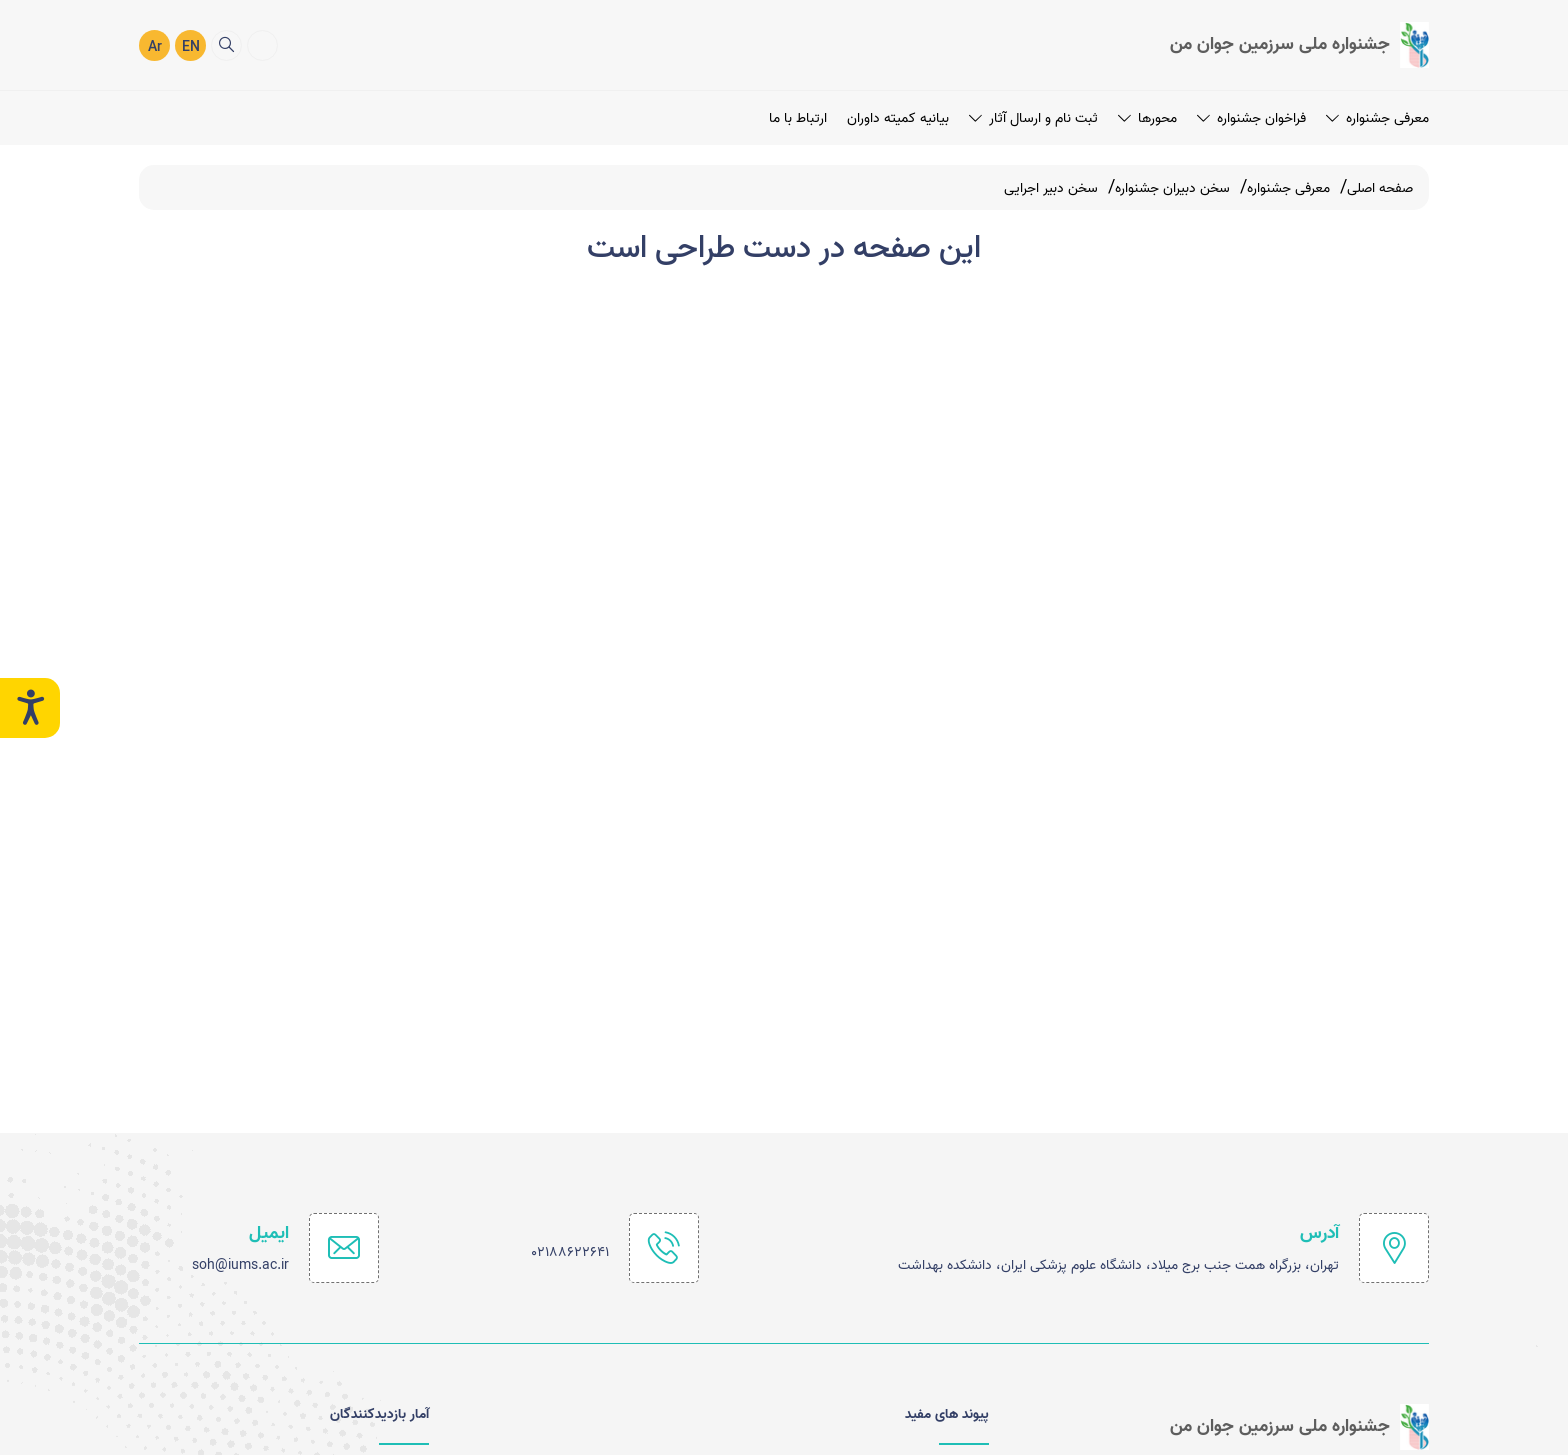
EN (191, 47)
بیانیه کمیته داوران (898, 117)
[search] (226, 44)
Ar (155, 47)
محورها (1147, 117)
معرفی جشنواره (1377, 117)
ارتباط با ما (798, 117)
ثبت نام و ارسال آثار (1033, 117)
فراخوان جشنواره (1251, 117)
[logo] (1299, 45)
